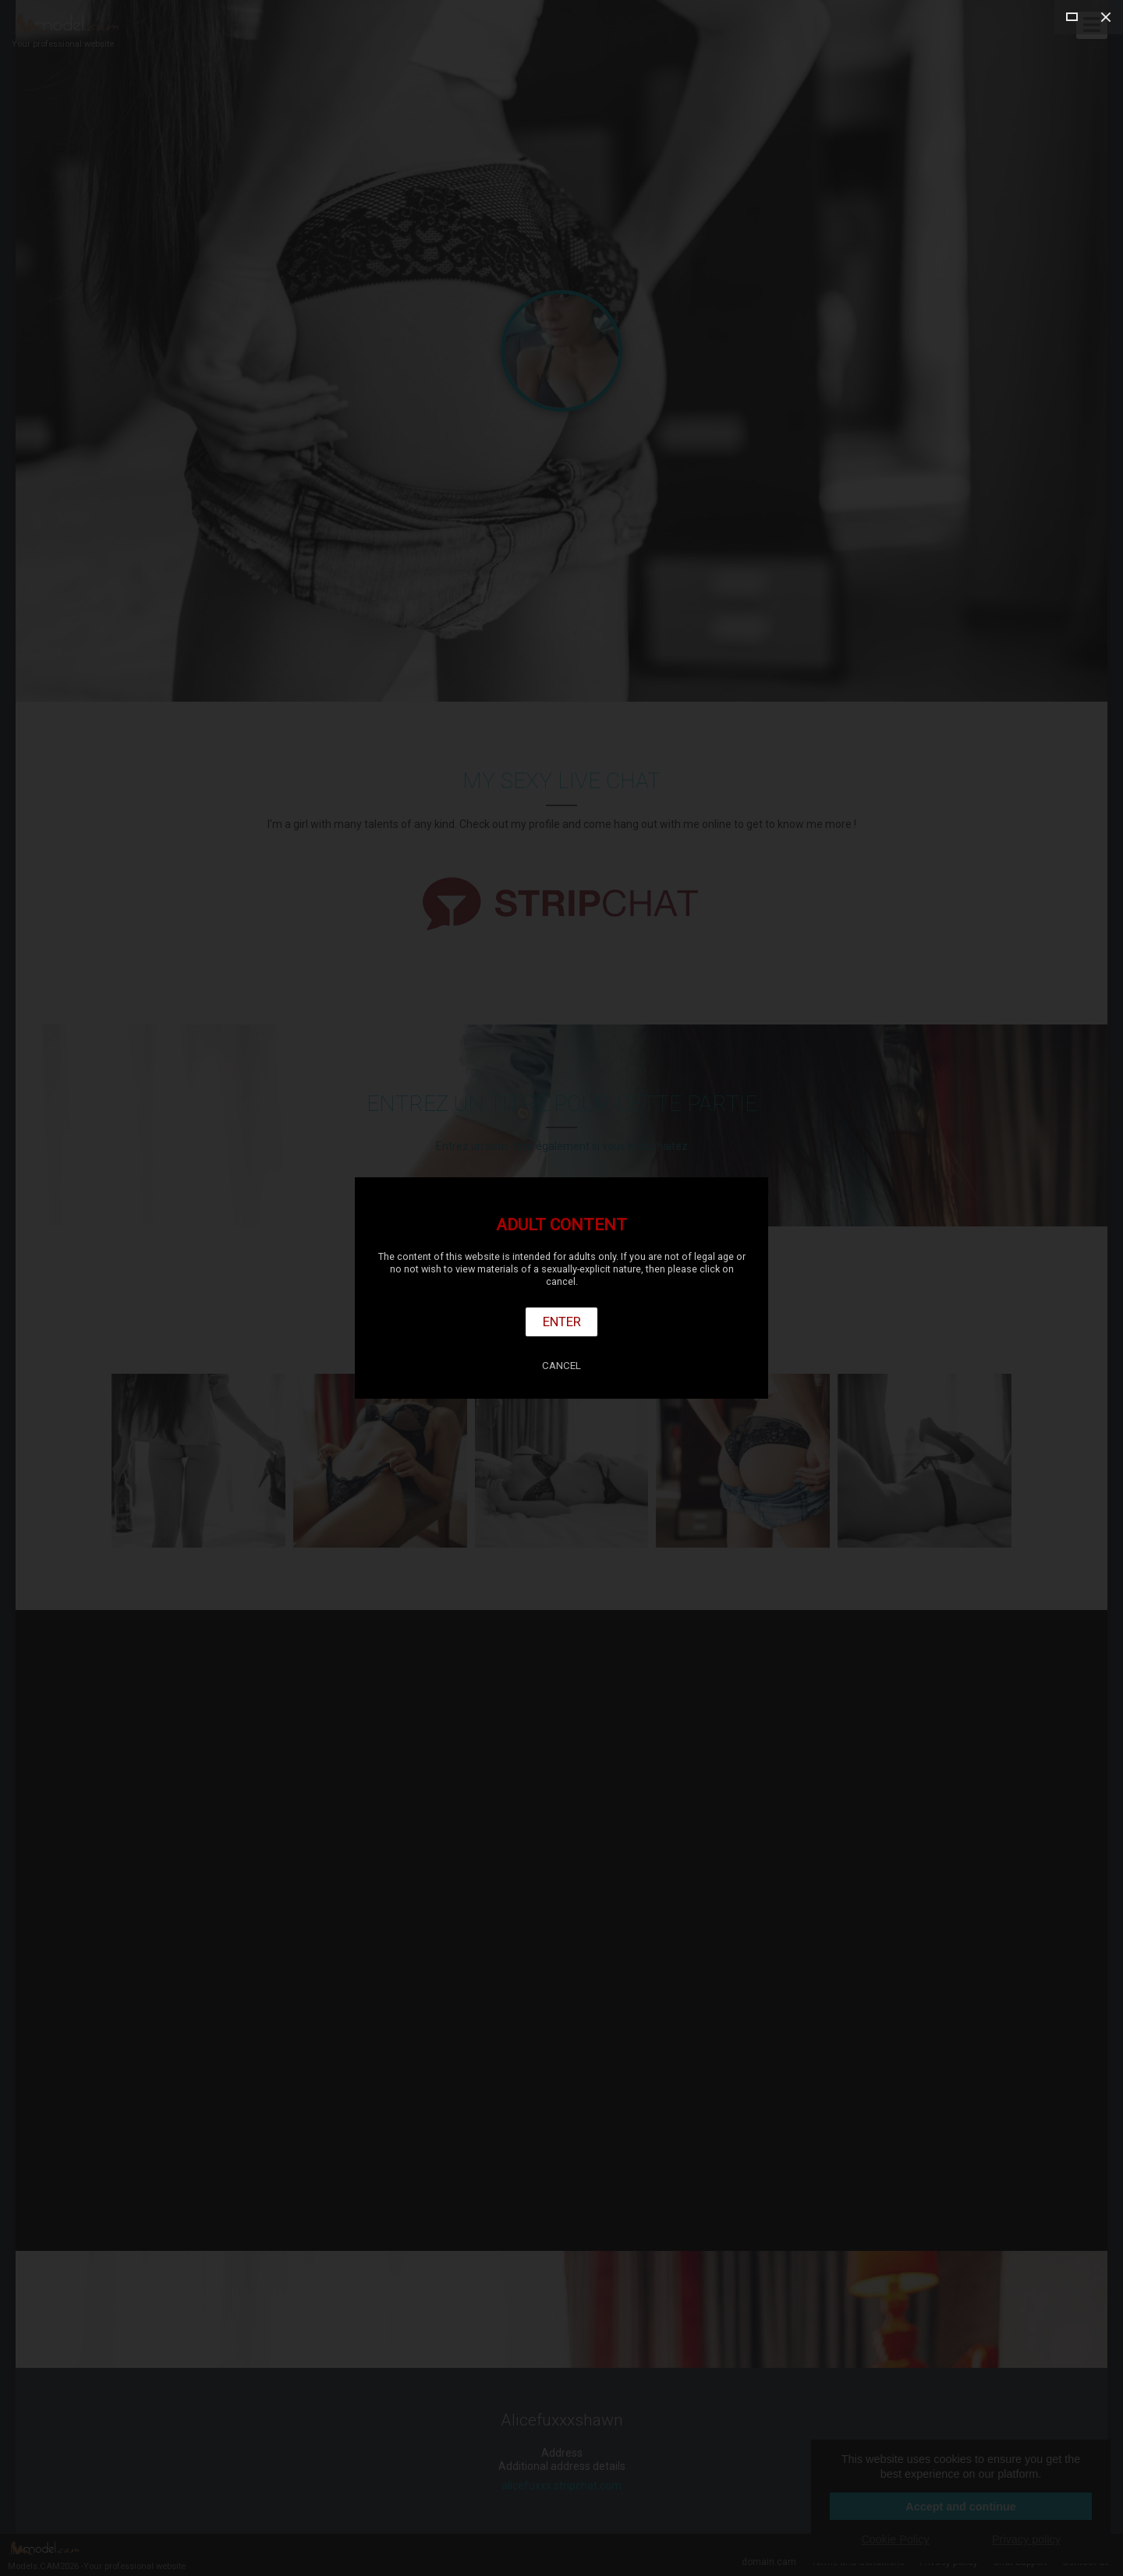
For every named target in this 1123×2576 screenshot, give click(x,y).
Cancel (561, 1365)
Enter (562, 1321)
